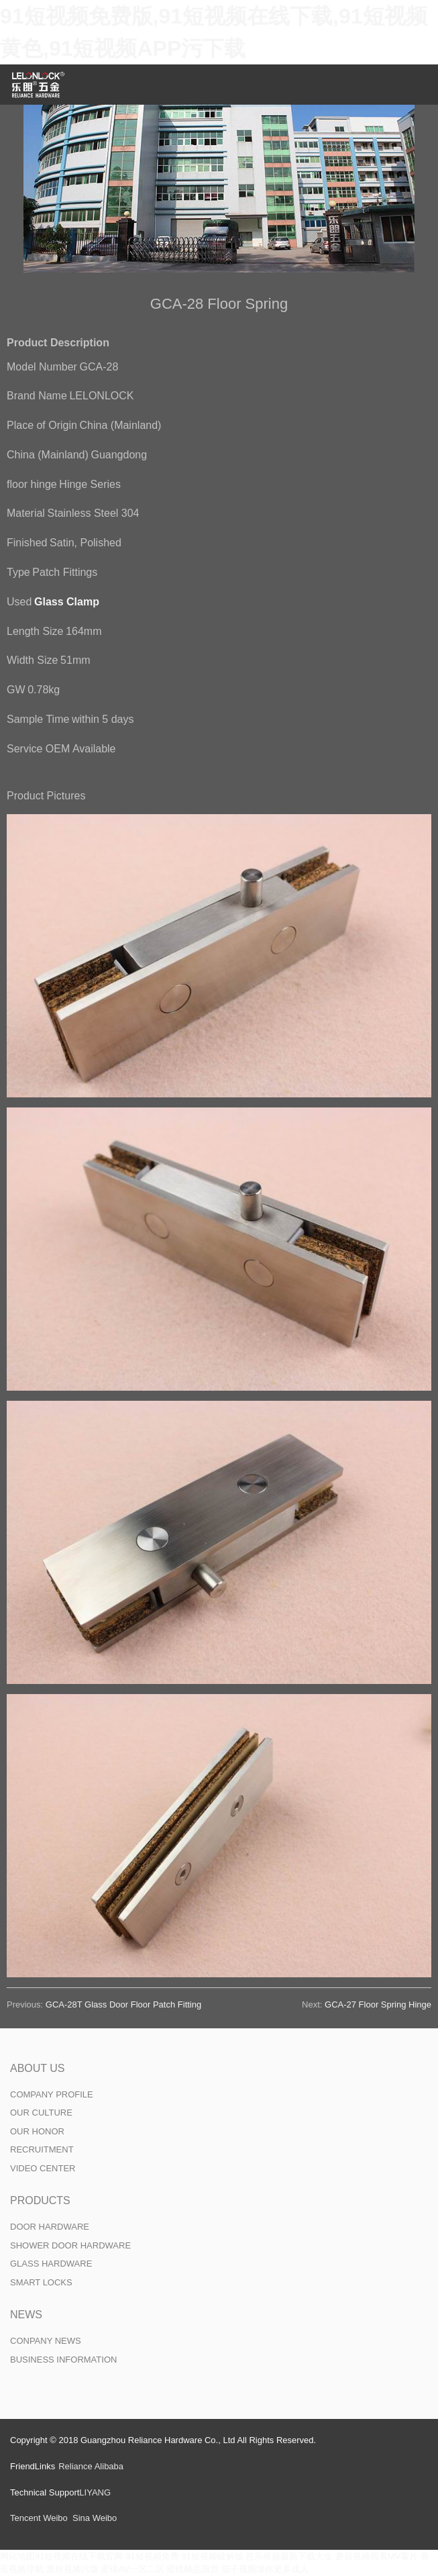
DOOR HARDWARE (49, 2227)
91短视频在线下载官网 (79, 2556)
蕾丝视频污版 (72, 2569)
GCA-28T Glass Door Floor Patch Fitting (123, 2004)
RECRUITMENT (42, 2149)
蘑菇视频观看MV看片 (377, 2556)
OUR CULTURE (41, 2113)
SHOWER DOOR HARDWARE (70, 2245)
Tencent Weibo (39, 2518)
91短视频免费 (151, 2556)
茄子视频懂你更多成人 (265, 2569)
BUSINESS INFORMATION (63, 2360)
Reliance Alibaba (90, 2466)
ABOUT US (37, 2068)
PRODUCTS (40, 2200)
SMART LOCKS (41, 2282)
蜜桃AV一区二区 (132, 2569)
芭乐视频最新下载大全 (289, 2556)
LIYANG (95, 2492)
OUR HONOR (37, 2131)
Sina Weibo (94, 2518)
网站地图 (17, 2556)
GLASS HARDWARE (51, 2264)
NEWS (26, 2314)
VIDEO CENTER (43, 2168)
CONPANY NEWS (45, 2341)
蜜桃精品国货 (192, 2569)
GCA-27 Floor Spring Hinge (378, 2004)
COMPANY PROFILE (51, 2094)
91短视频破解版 (212, 2556)
